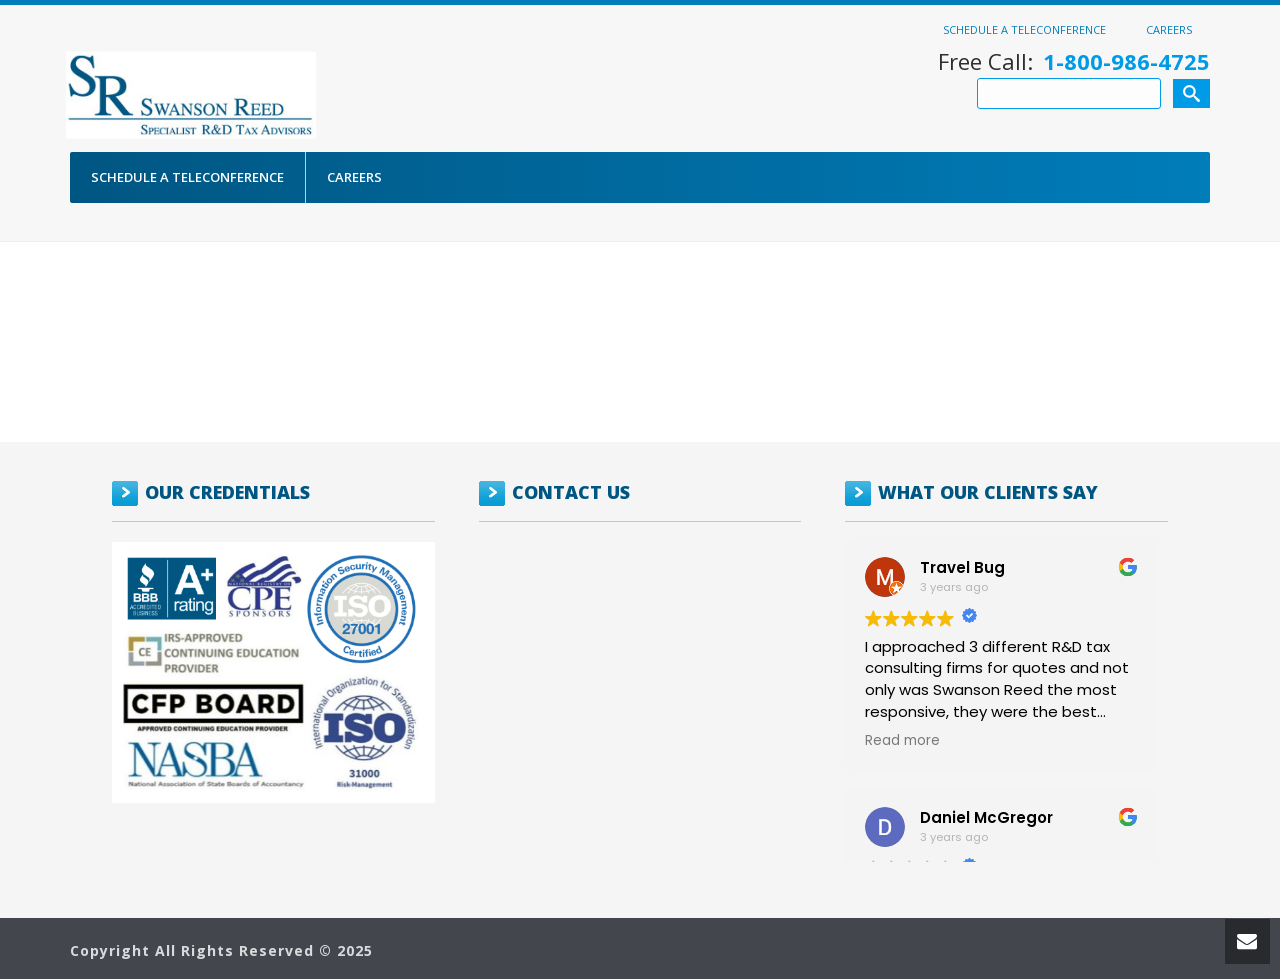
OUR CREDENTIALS (227, 492)
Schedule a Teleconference (1024, 29)
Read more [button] (902, 741)
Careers (1169, 29)
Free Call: (1074, 61)
